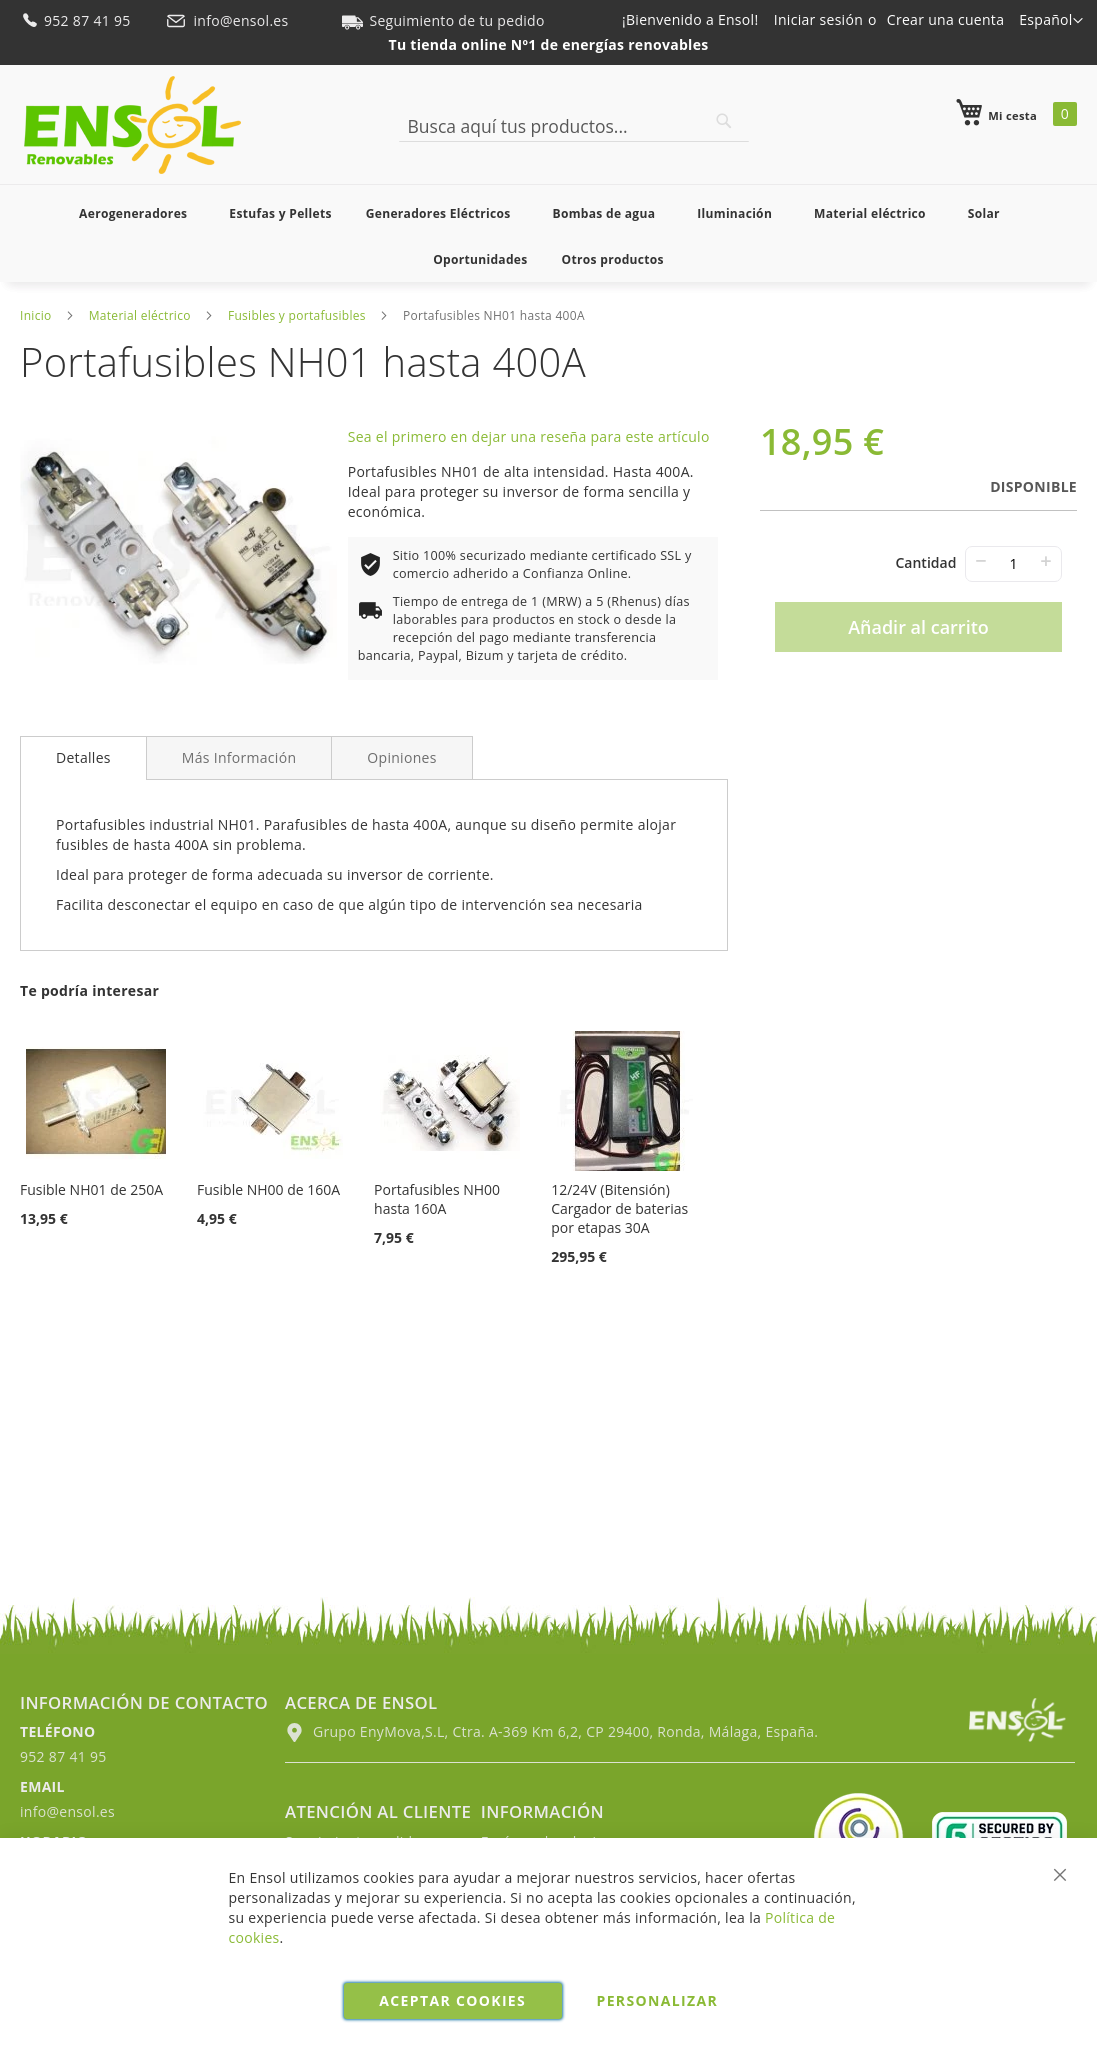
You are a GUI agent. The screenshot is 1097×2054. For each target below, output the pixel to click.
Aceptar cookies (452, 2000)
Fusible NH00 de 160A (268, 1189)
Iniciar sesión (818, 19)
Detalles (83, 757)
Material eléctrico (140, 315)
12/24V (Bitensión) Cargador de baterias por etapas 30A (619, 1208)
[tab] (83, 758)
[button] (1051, 21)
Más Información (239, 757)
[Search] (724, 121)
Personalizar (658, 2000)
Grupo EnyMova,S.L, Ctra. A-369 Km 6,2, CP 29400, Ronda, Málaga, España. (551, 1731)
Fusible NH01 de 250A (91, 1189)
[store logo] (132, 125)
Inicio (36, 315)
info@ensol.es (229, 20)
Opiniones (401, 757)
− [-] (980, 560)
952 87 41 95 (77, 20)
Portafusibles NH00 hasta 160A (437, 1199)
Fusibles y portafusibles (297, 315)
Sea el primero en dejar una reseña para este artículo (529, 436)
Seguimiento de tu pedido (443, 20)
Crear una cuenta (945, 19)
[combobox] (574, 126)
